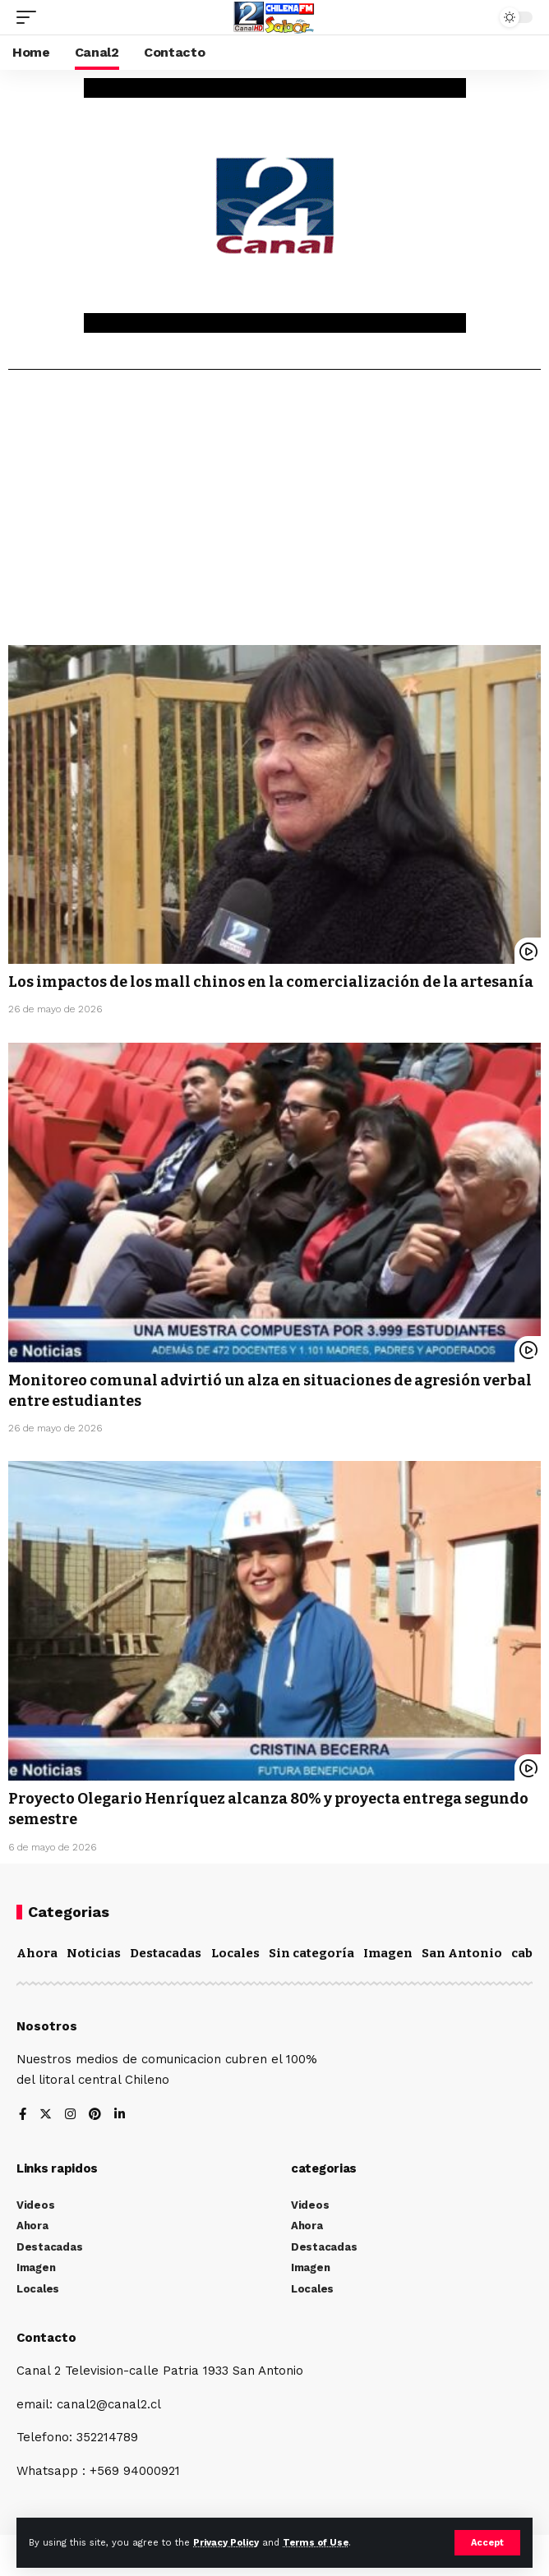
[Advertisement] (274, 514)
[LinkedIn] (119, 2115)
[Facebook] (22, 2115)
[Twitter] (45, 2115)
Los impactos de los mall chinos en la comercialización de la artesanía (270, 982)
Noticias (94, 1953)
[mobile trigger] (30, 17)
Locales (235, 1953)
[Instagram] (70, 2115)
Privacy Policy (226, 2542)
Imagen (388, 1953)
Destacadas (165, 1953)
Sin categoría (311, 1953)
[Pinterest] (95, 2115)
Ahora (37, 1953)
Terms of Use (315, 2542)
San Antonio (462, 1953)
